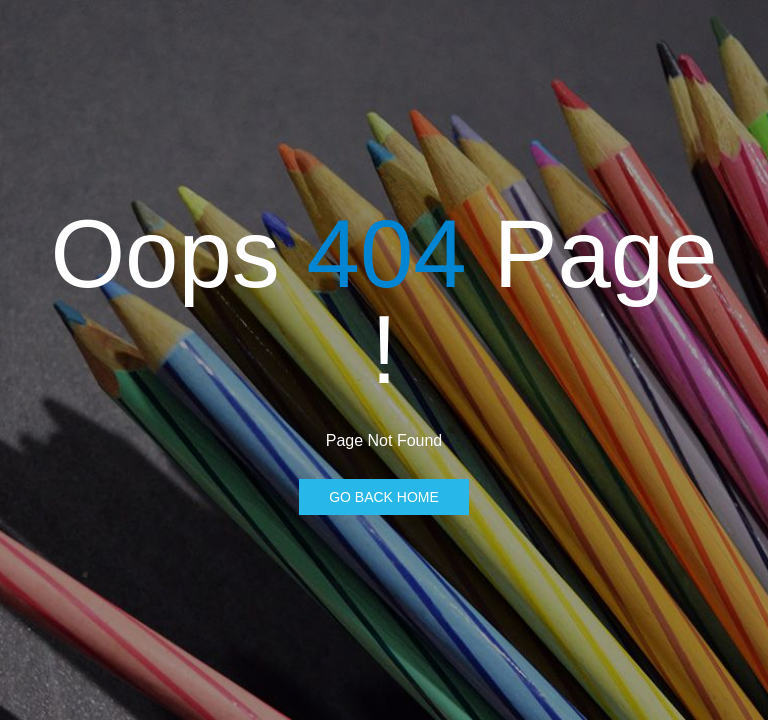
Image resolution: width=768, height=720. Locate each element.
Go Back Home (384, 497)
